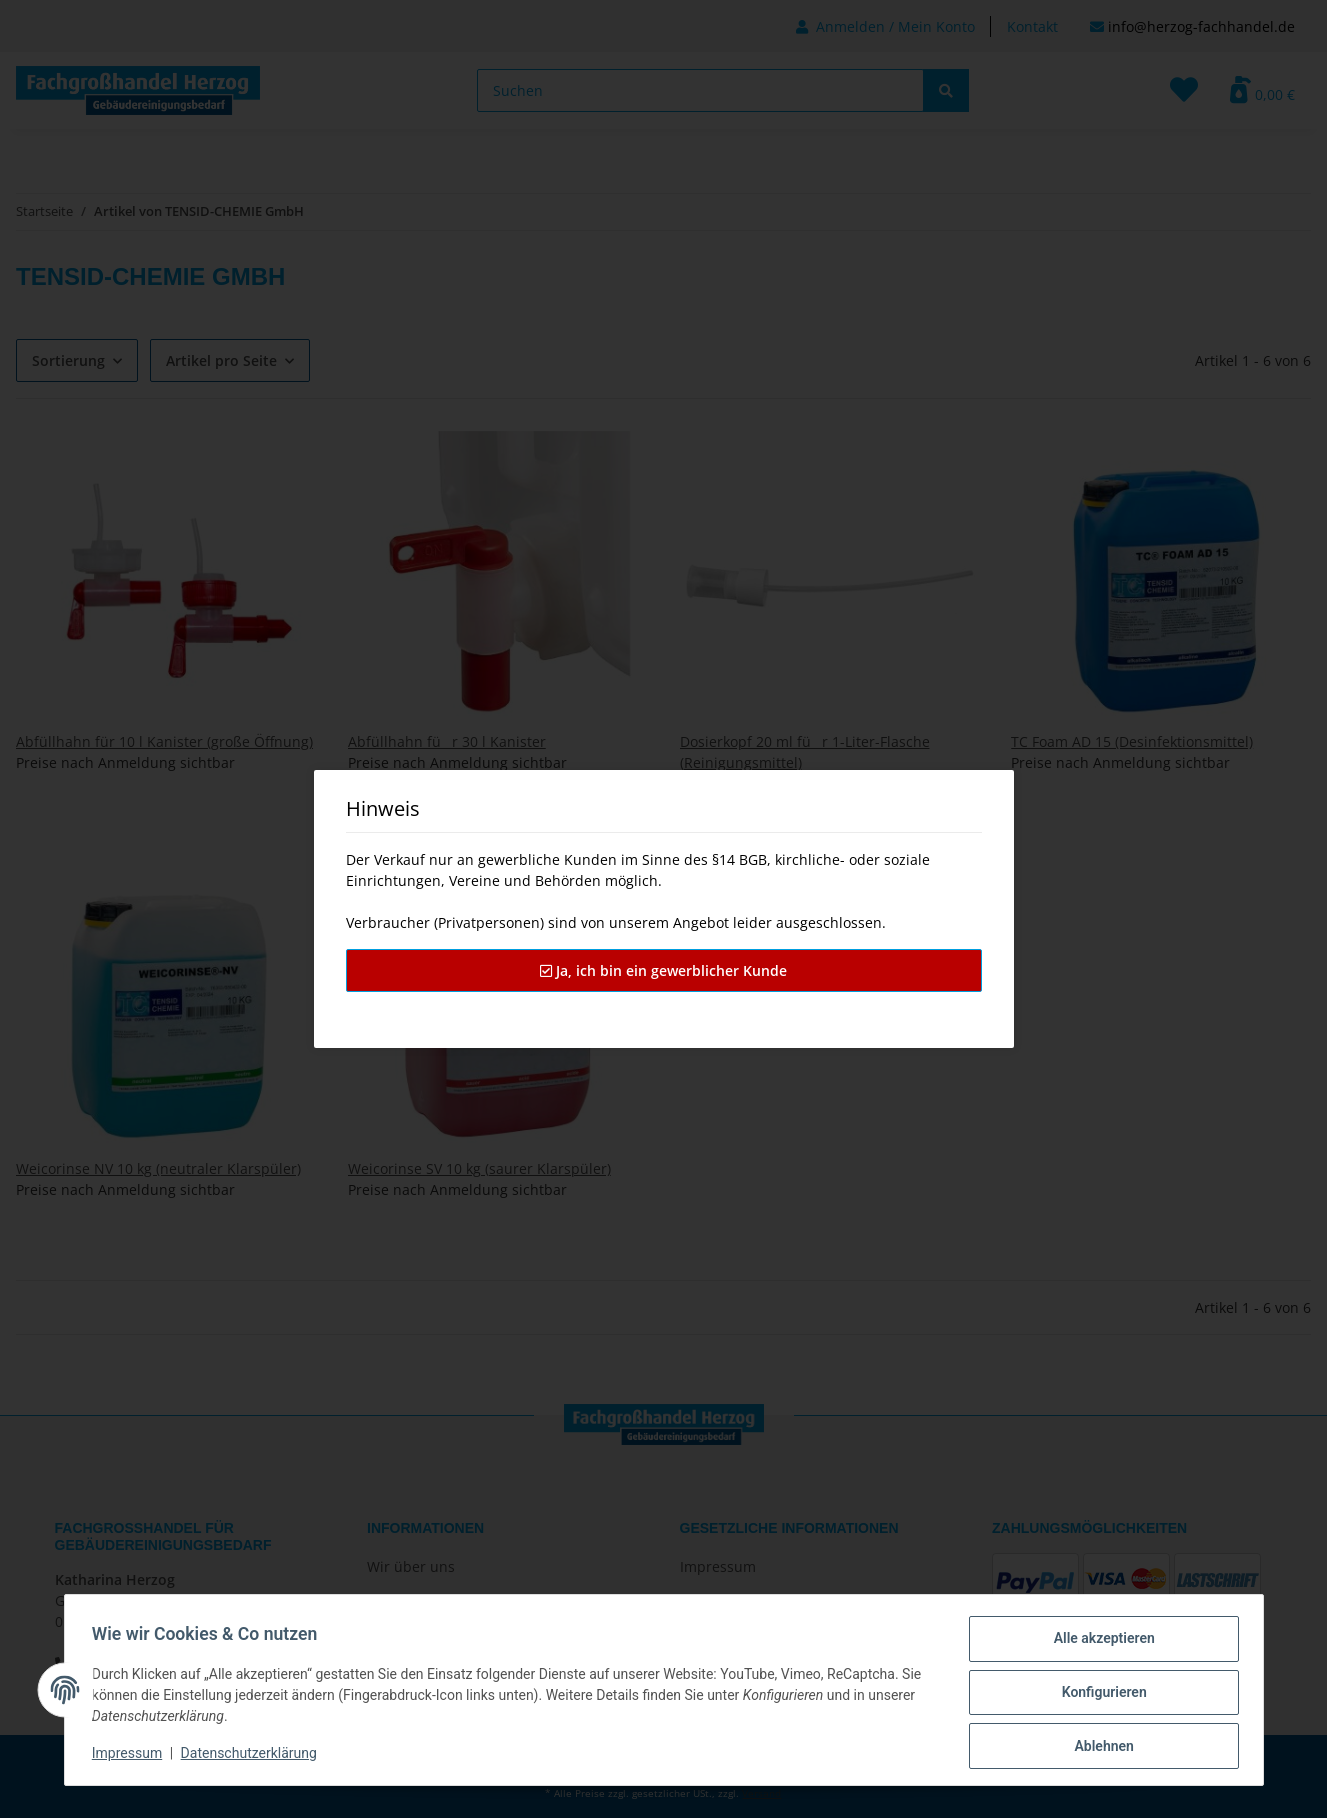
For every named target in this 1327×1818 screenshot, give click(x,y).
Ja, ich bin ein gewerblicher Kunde (663, 970)
